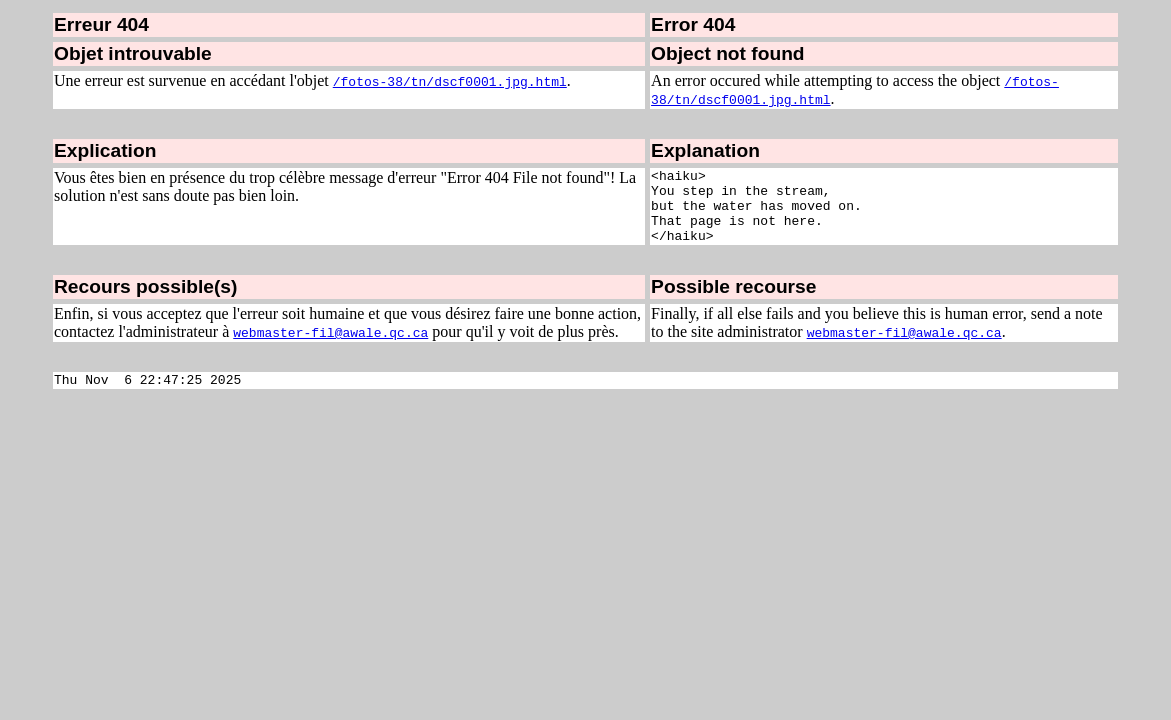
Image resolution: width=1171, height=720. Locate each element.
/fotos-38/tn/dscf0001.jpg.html (450, 81)
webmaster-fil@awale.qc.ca (330, 347)
